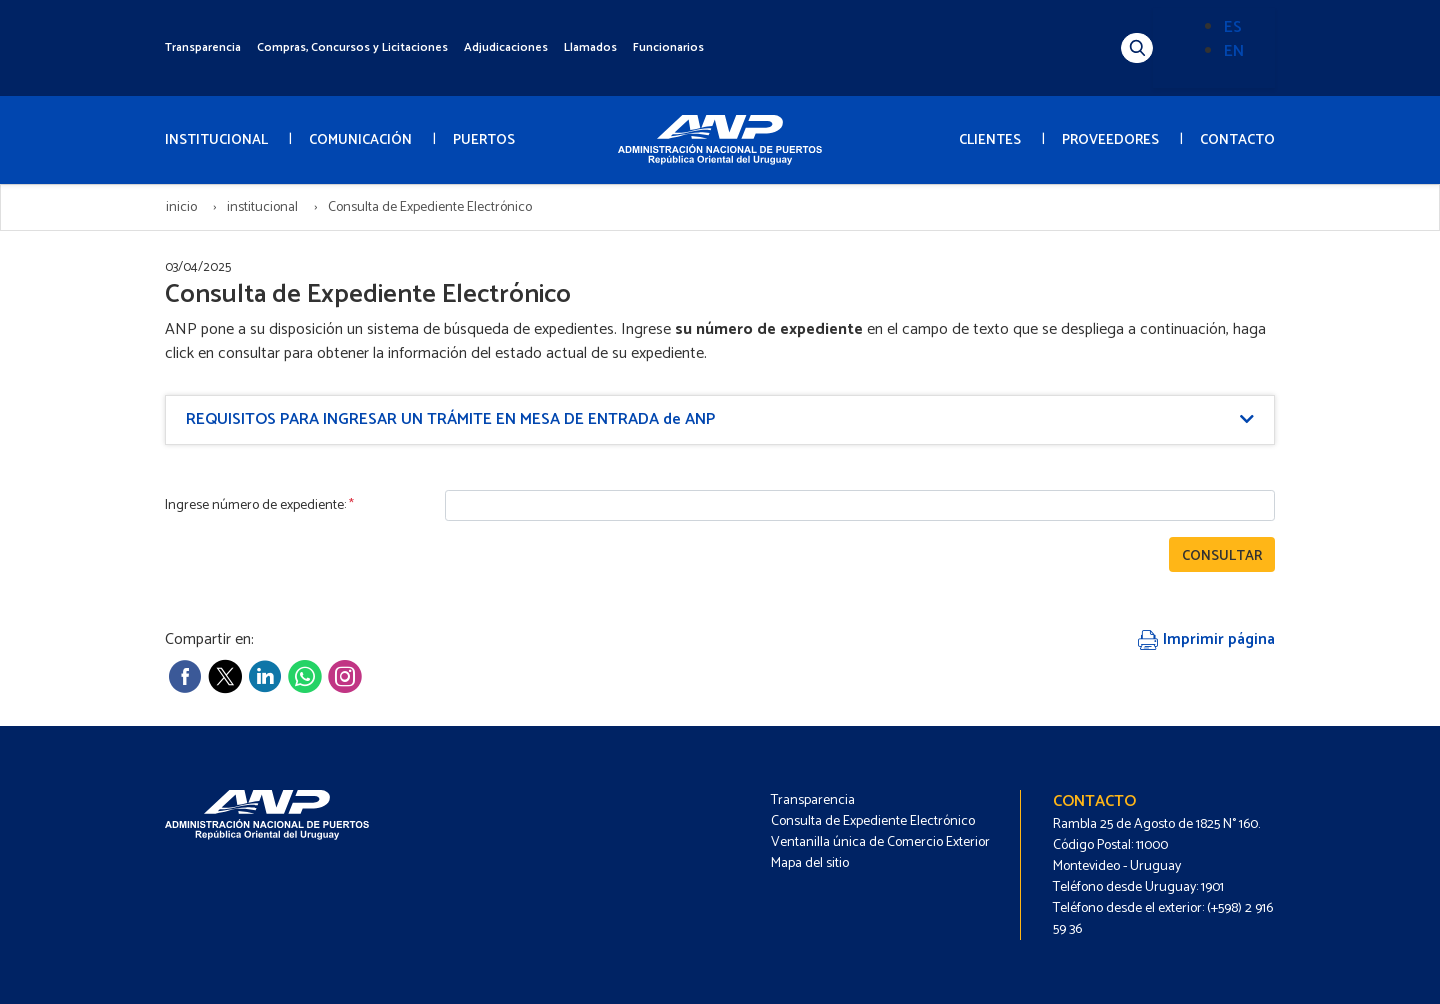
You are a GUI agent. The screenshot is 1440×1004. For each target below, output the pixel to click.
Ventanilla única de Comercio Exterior (880, 842)
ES (1233, 27)
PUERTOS (484, 140)
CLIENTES (990, 140)
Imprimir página (1206, 639)
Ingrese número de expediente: (259, 505)
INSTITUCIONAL (216, 140)
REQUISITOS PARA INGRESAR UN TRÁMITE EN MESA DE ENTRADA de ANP (450, 419)
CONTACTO (1237, 140)
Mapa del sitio (810, 863)
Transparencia (203, 47)
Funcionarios (668, 47)
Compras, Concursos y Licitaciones (352, 47)
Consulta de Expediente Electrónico (873, 821)
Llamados (590, 47)
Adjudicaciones (506, 47)
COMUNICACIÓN (360, 140)
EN (1234, 51)
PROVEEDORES (1110, 140)
